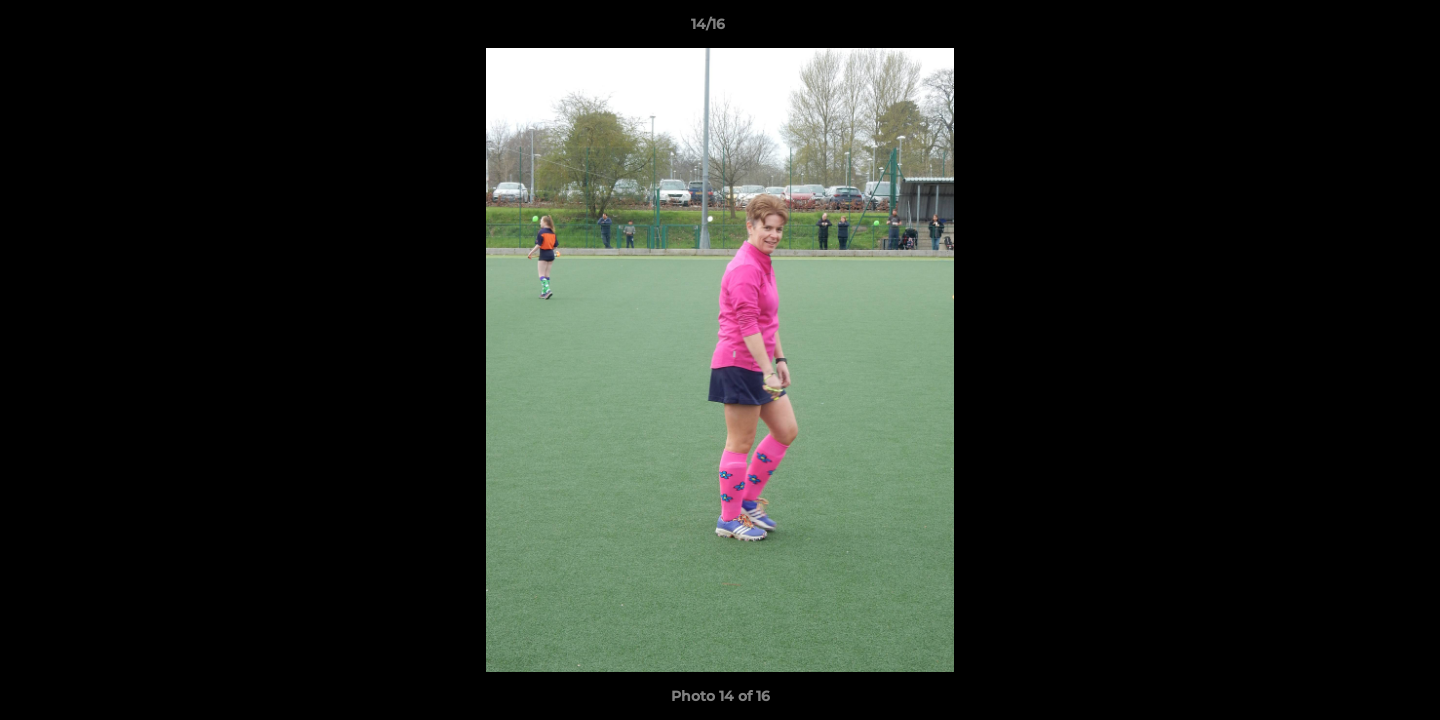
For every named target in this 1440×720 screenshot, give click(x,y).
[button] (1356, 29)
